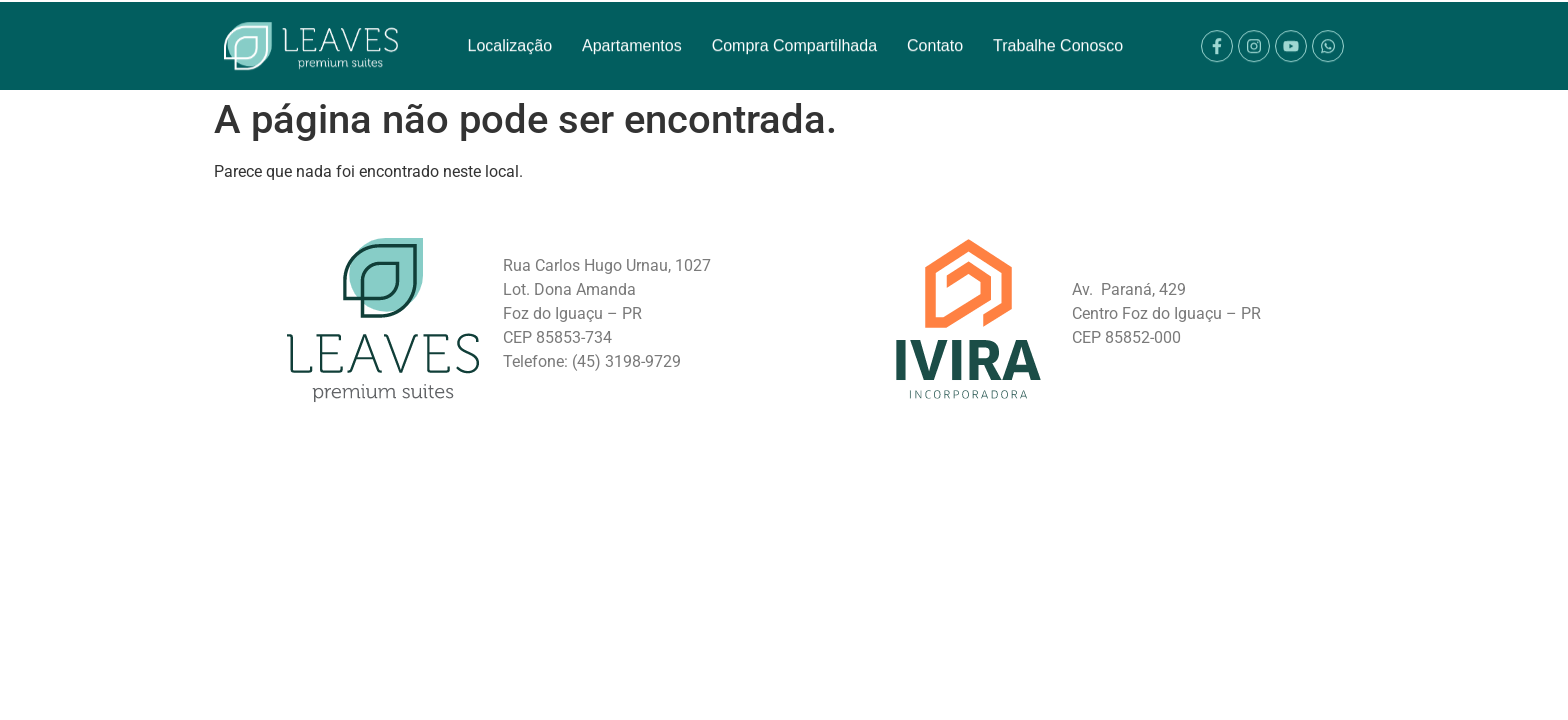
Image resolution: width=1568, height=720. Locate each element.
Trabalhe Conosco (1058, 34)
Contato (935, 34)
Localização (510, 34)
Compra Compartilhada (794, 34)
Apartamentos (632, 34)
